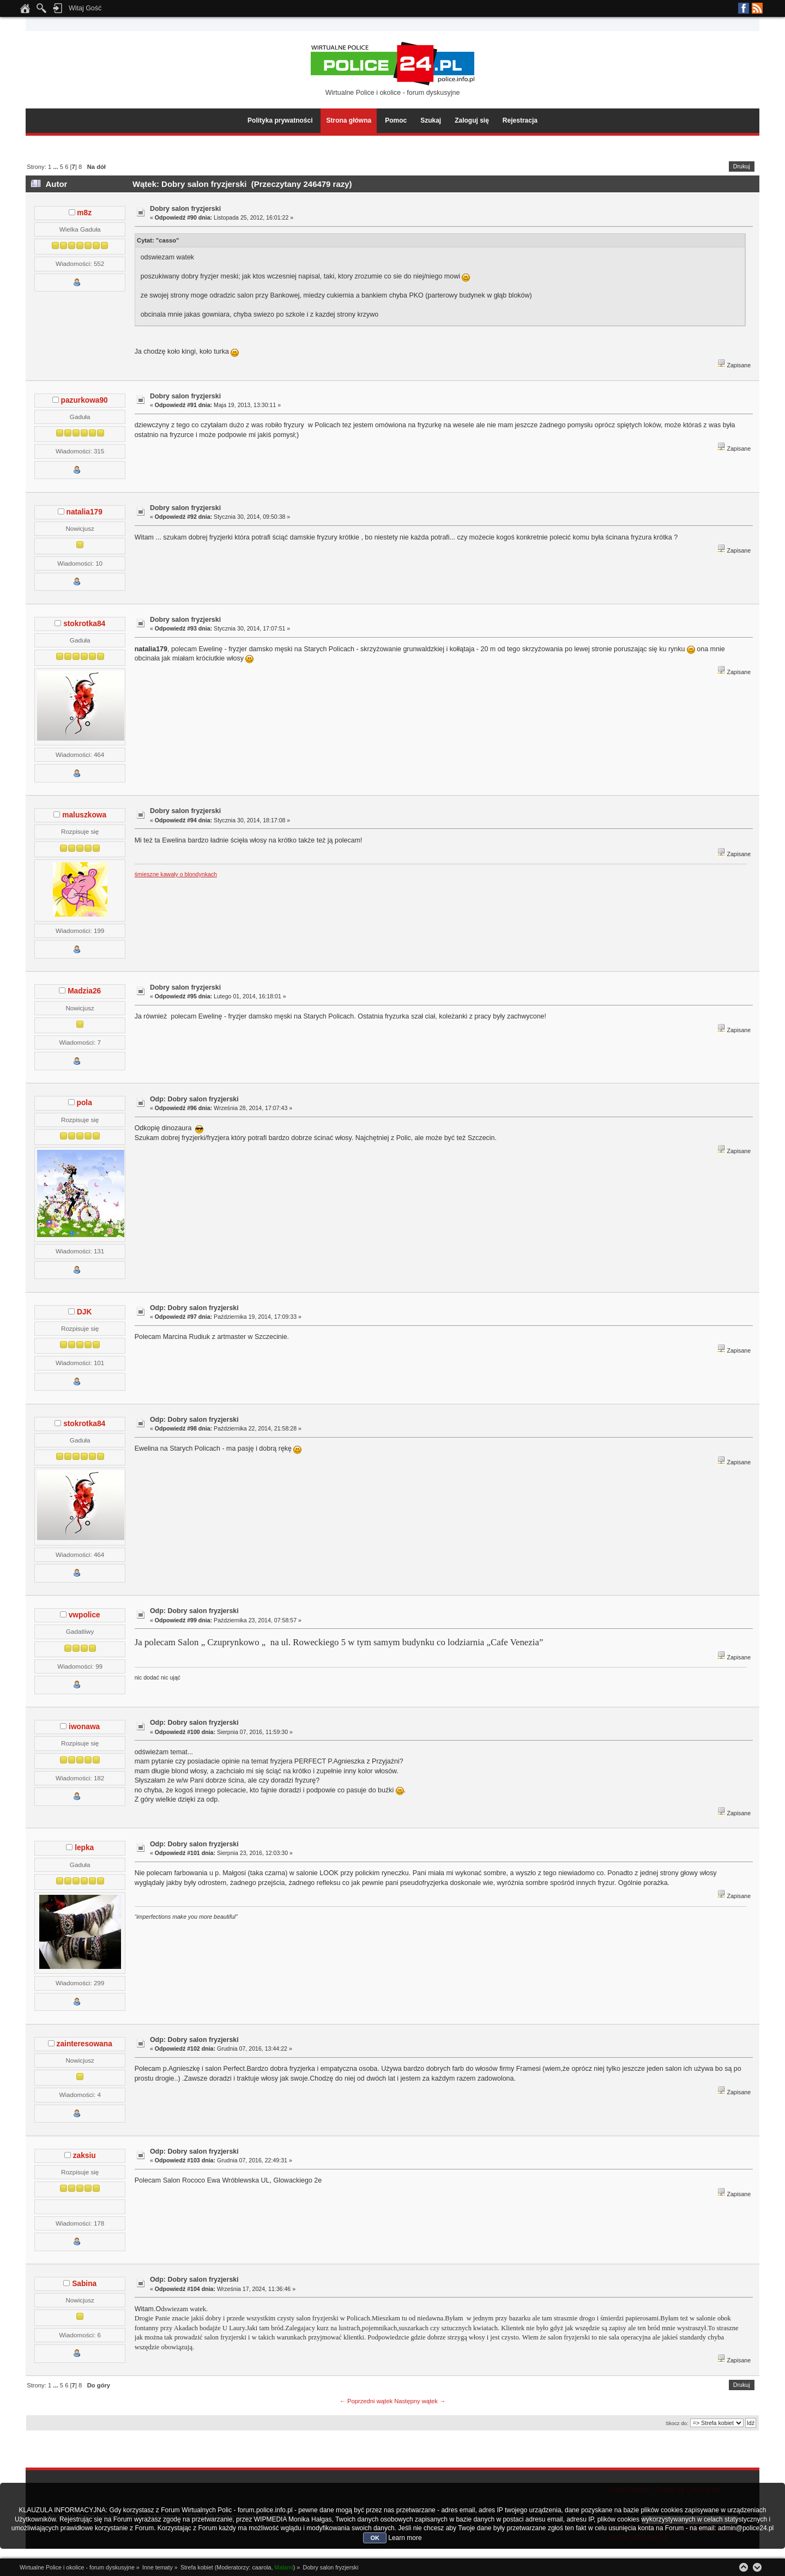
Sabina (84, 2284)
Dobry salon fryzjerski (185, 209)
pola (84, 1103)
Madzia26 (84, 991)
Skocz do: (677, 2423)
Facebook (743, 8)
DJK (84, 1312)
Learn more (404, 2538)
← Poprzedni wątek (366, 2401)
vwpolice (84, 1615)
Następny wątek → (419, 2401)
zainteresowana (84, 2044)
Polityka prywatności (279, 120)
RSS (757, 8)
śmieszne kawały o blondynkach (176, 874)
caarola (261, 2567)
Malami (283, 2567)
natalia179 (84, 512)
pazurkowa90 (84, 400)
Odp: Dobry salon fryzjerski (194, 1099)
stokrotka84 (84, 624)
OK (374, 2538)
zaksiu (84, 2155)
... (56, 166)
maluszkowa (84, 815)
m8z (84, 213)
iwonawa (84, 1727)
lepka (84, 1848)
